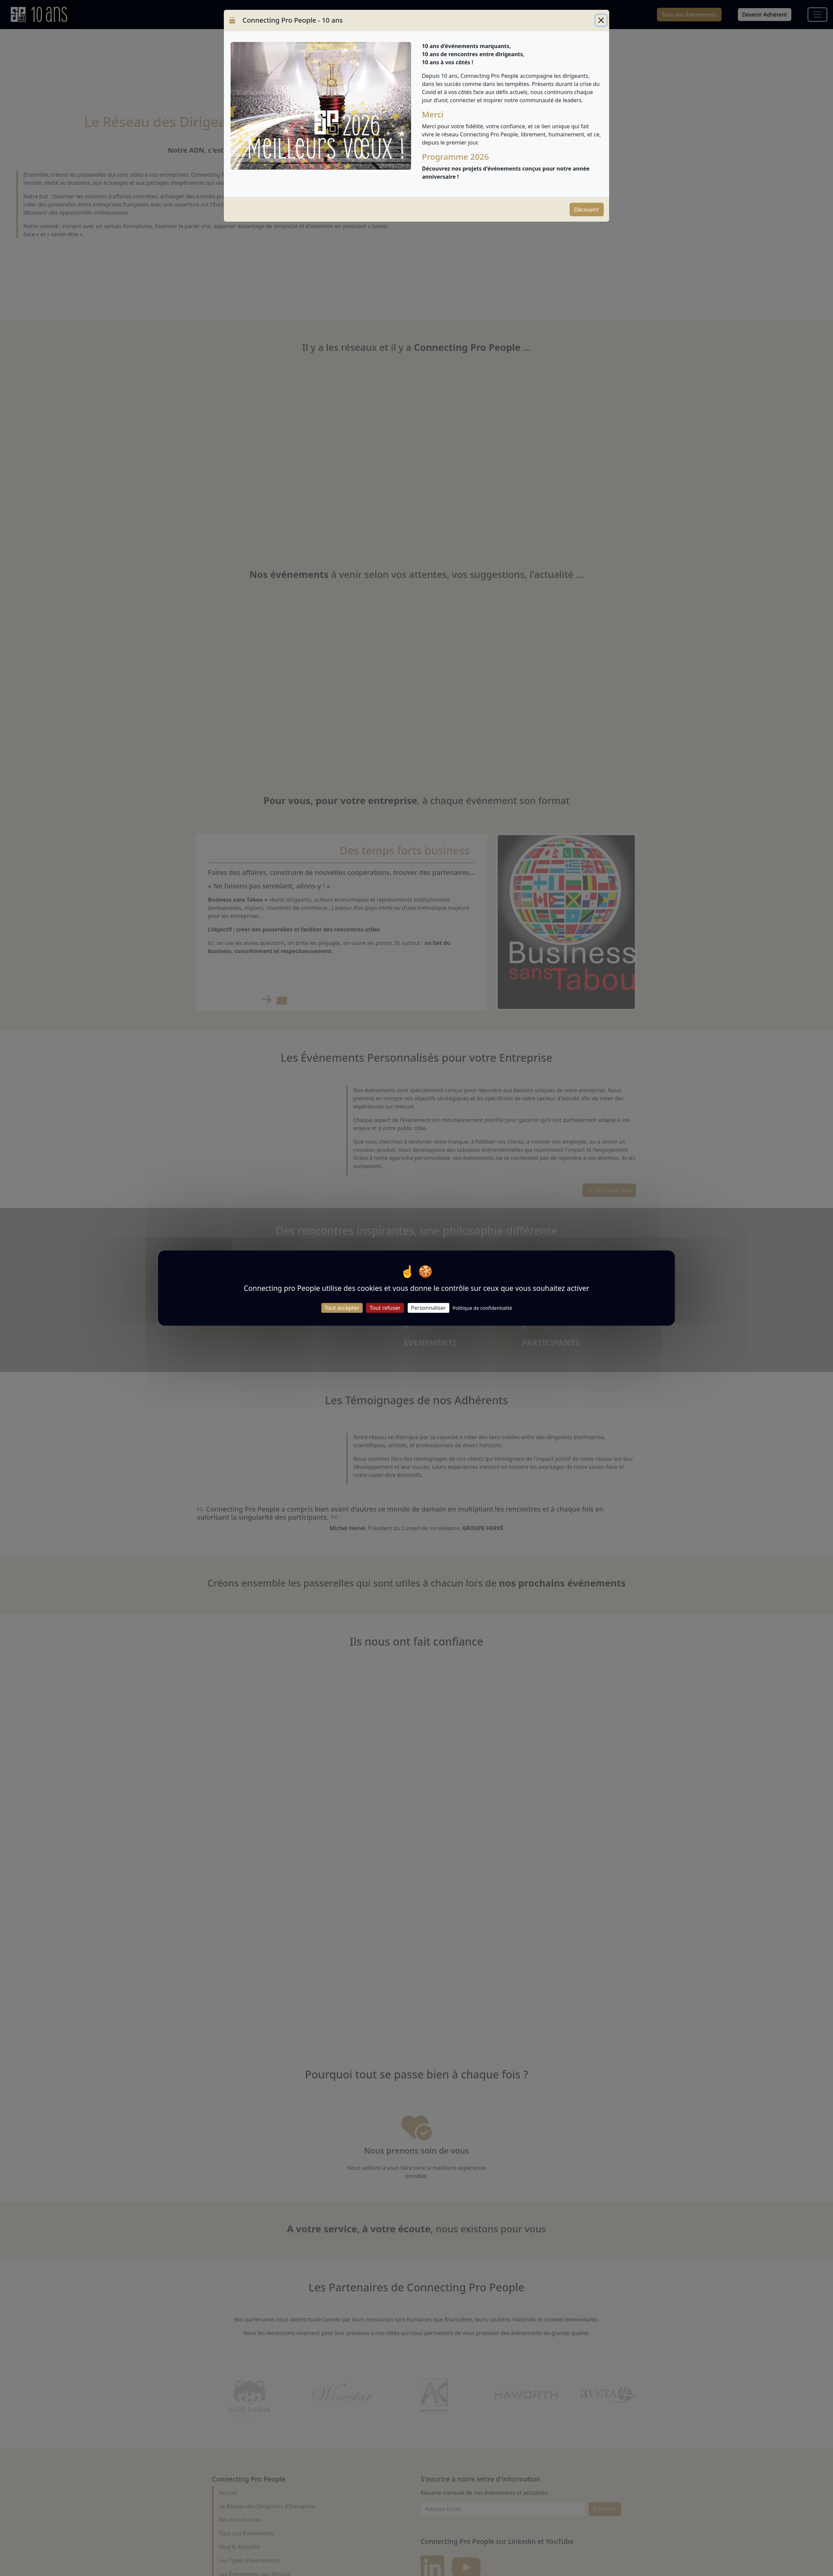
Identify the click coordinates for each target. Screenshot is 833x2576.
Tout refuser (384, 1308)
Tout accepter (342, 1308)
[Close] (601, 20)
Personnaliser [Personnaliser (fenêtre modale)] (428, 1308)
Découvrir (586, 209)
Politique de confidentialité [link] (482, 1308)
